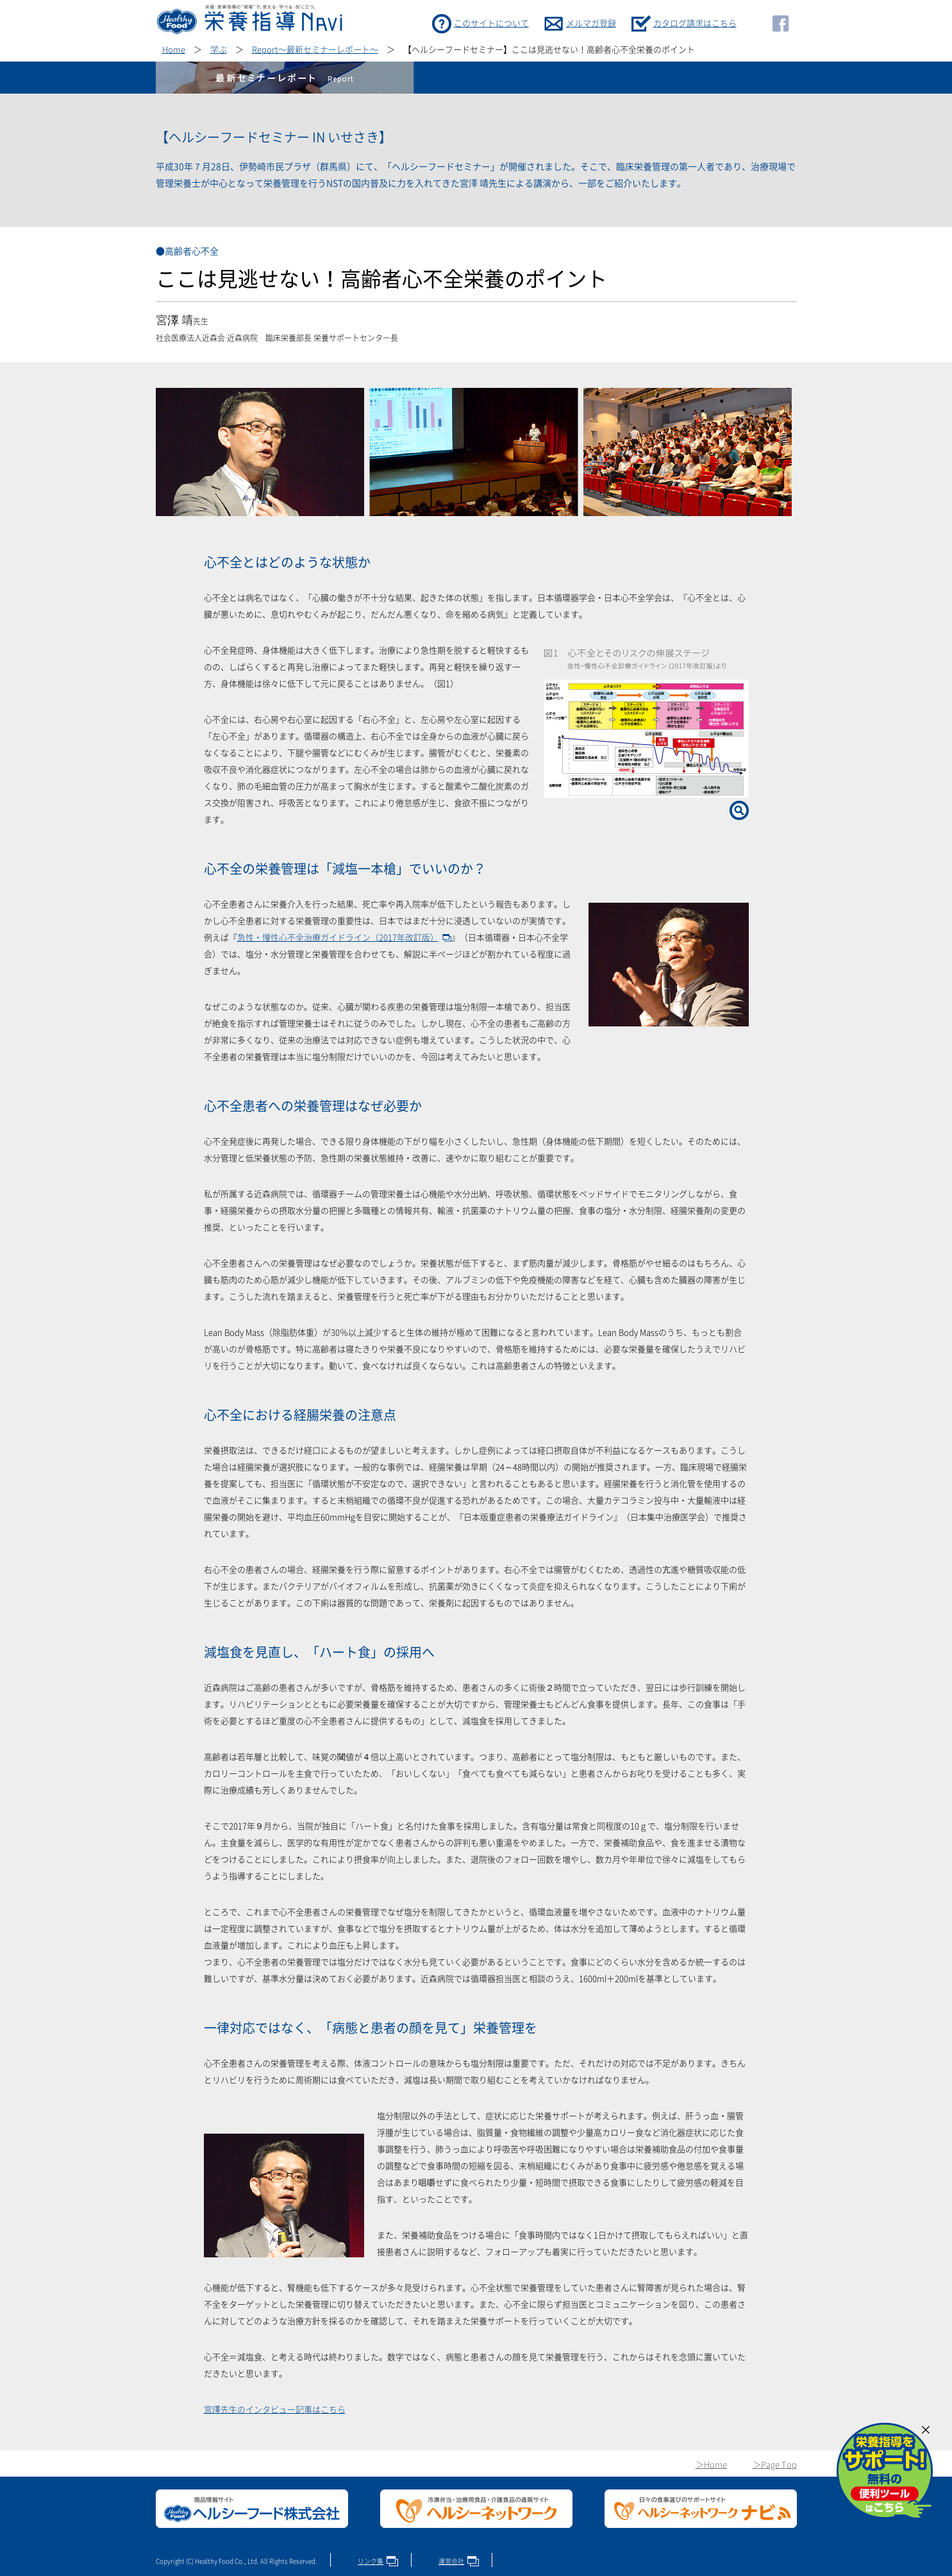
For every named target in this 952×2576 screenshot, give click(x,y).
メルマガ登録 (591, 23)
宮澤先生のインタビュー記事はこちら (275, 2409)
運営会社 (451, 2561)
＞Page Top (775, 2465)
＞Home (711, 2465)
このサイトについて (491, 23)
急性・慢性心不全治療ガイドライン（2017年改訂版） (337, 937)
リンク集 (370, 2561)
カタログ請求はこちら (695, 23)
